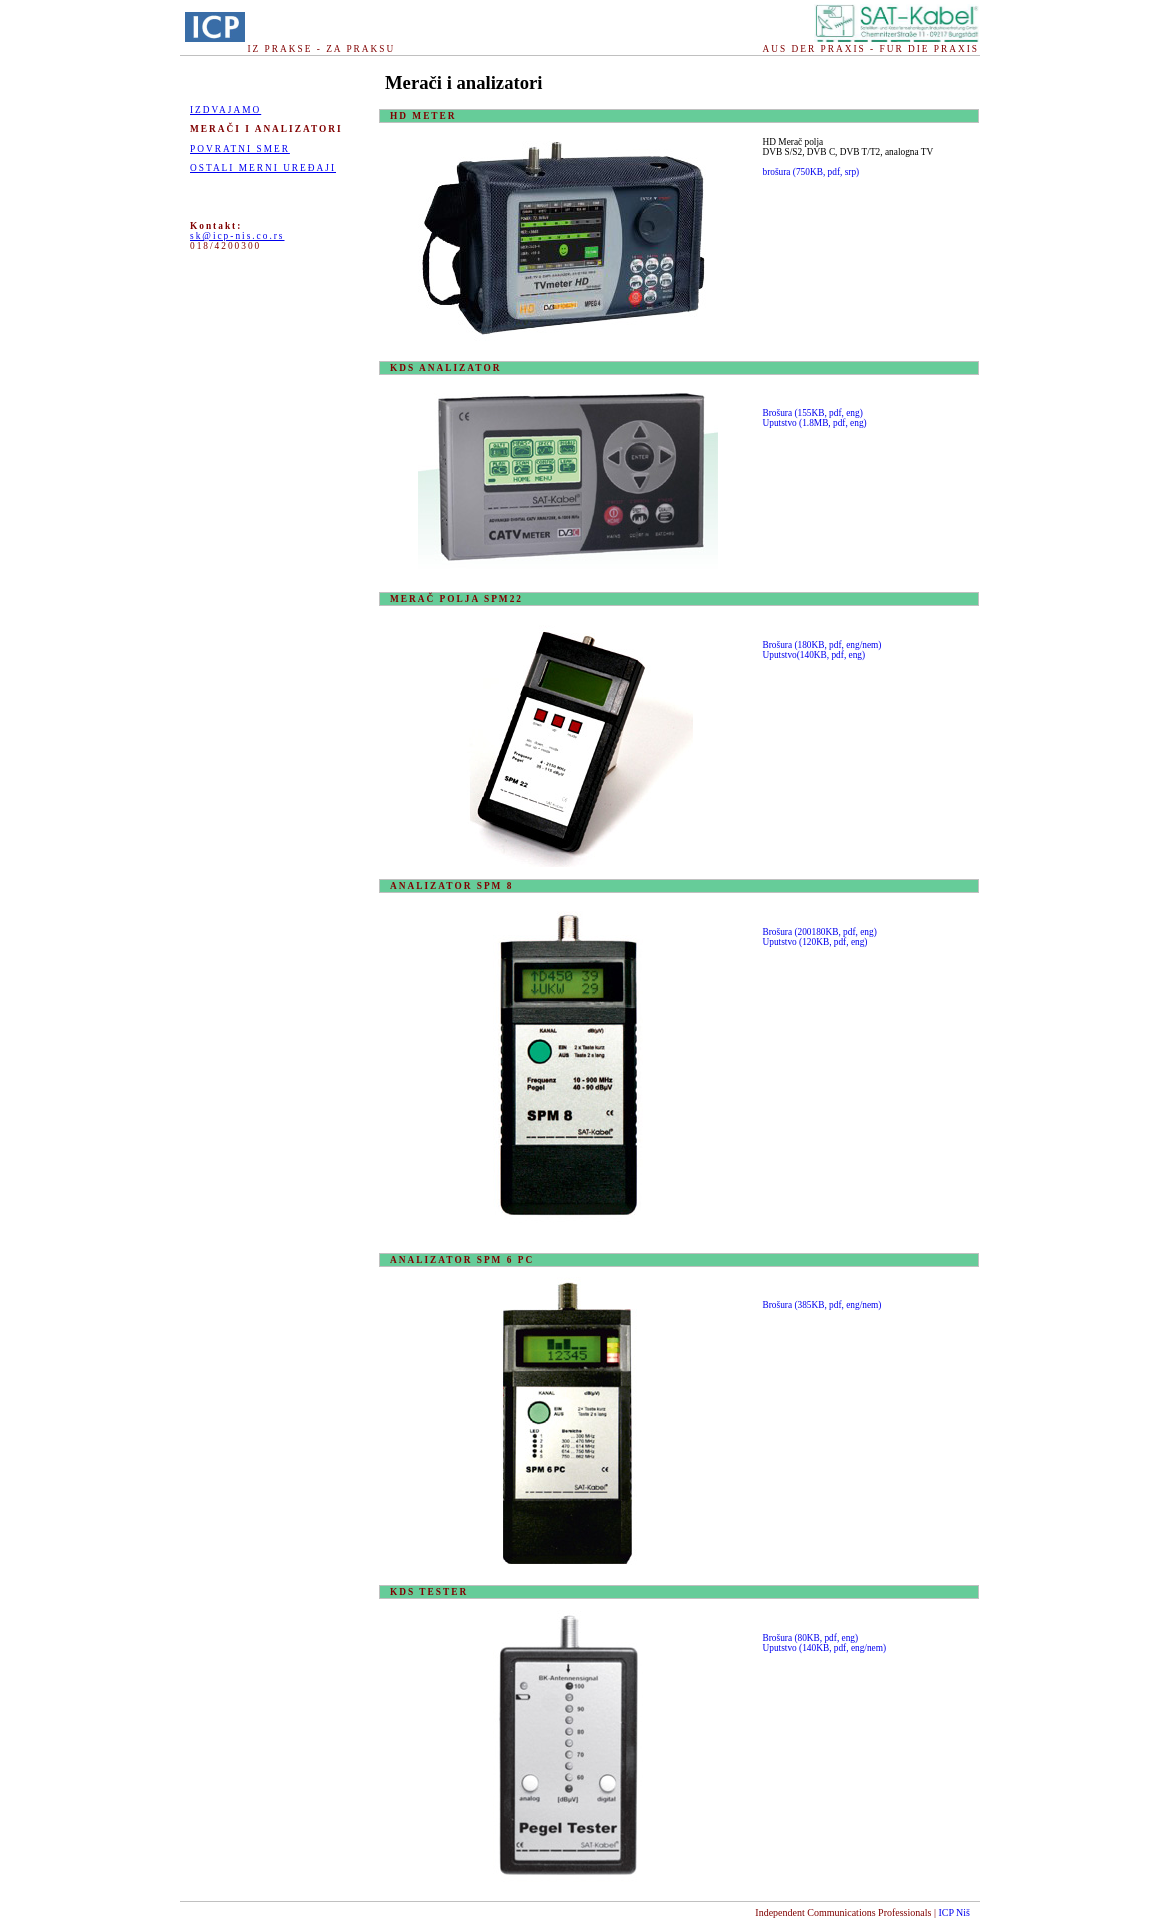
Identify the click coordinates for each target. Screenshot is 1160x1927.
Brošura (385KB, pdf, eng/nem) (822, 1305)
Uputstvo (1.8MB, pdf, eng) (815, 423)
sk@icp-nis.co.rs (237, 236)
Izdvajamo (225, 110)
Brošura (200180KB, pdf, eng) (820, 932)
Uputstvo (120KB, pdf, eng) (815, 942)
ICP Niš (954, 1912)
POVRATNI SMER (240, 149)
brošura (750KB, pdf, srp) (811, 172)
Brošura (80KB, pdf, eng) (811, 1638)
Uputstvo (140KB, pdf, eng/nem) (825, 1648)
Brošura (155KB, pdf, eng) (813, 413)
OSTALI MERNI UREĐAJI (263, 168)
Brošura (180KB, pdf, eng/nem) (822, 645)
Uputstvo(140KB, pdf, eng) (814, 655)
